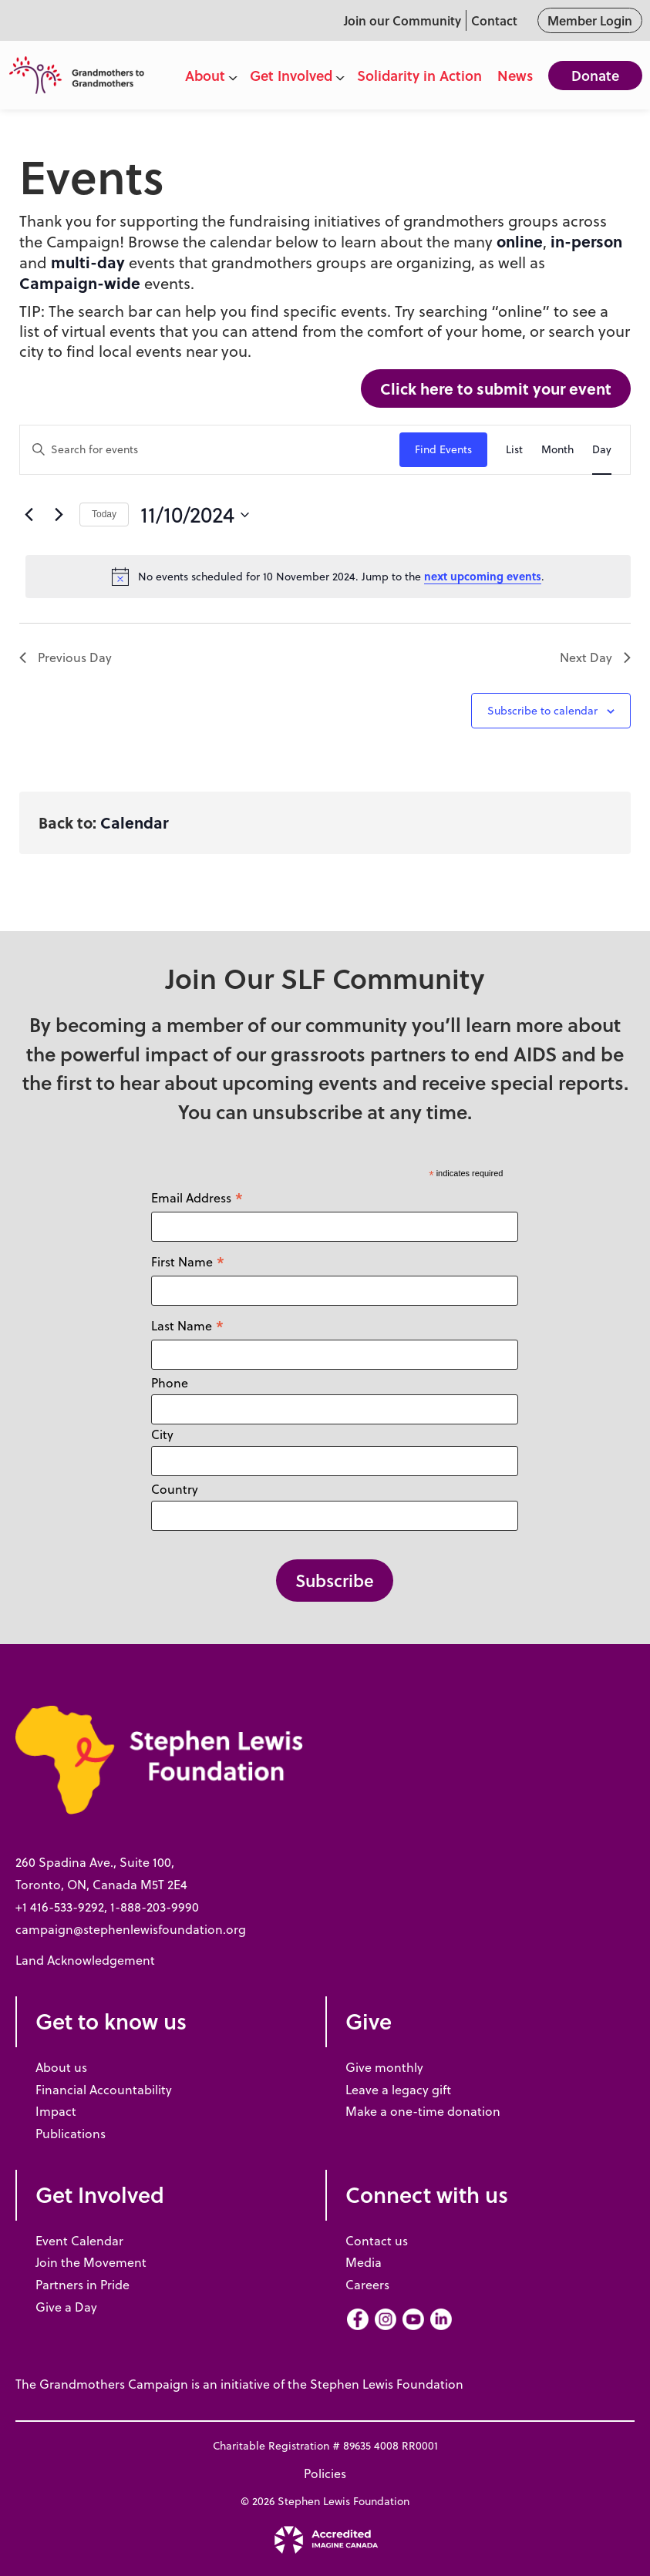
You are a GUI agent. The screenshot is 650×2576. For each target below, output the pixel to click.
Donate (595, 76)
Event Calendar (79, 2240)
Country (174, 1489)
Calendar (134, 822)
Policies (325, 2473)
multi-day (88, 262)
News (515, 76)
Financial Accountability (103, 2089)
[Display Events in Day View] (601, 449)
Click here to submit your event (495, 388)
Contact (494, 20)
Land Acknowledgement (85, 1960)
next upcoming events (482, 575)
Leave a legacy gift (398, 2089)
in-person (586, 241)
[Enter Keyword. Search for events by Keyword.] (209, 449)
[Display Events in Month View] (557, 449)
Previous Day (65, 657)
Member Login (589, 20)
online (520, 241)
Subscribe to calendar (542, 710)
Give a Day (66, 2307)
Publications (70, 2133)
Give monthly (384, 2067)
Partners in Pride (82, 2284)
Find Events (443, 449)
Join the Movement (91, 2262)
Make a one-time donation (422, 2111)
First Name (188, 1261)
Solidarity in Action (419, 76)
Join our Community (402, 20)
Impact (55, 2111)
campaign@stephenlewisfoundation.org (130, 1929)
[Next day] (58, 515)
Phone (169, 1382)
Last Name (187, 1325)
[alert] (328, 576)
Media (363, 2262)
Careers (367, 2284)
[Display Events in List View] (514, 449)
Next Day (595, 657)
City (162, 1434)
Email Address (197, 1197)
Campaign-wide (79, 282)
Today (104, 514)
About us (61, 2067)
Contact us (376, 2240)
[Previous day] (28, 515)
